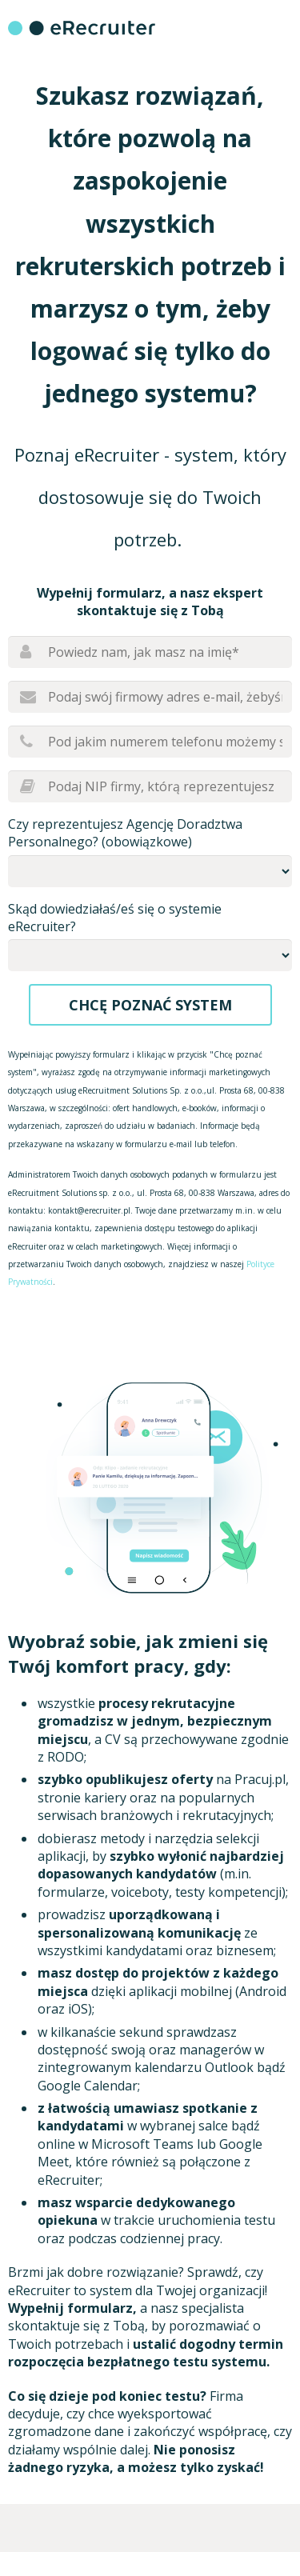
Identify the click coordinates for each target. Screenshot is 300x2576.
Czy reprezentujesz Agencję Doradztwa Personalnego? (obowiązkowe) (125, 832)
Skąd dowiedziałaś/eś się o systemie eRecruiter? (115, 917)
